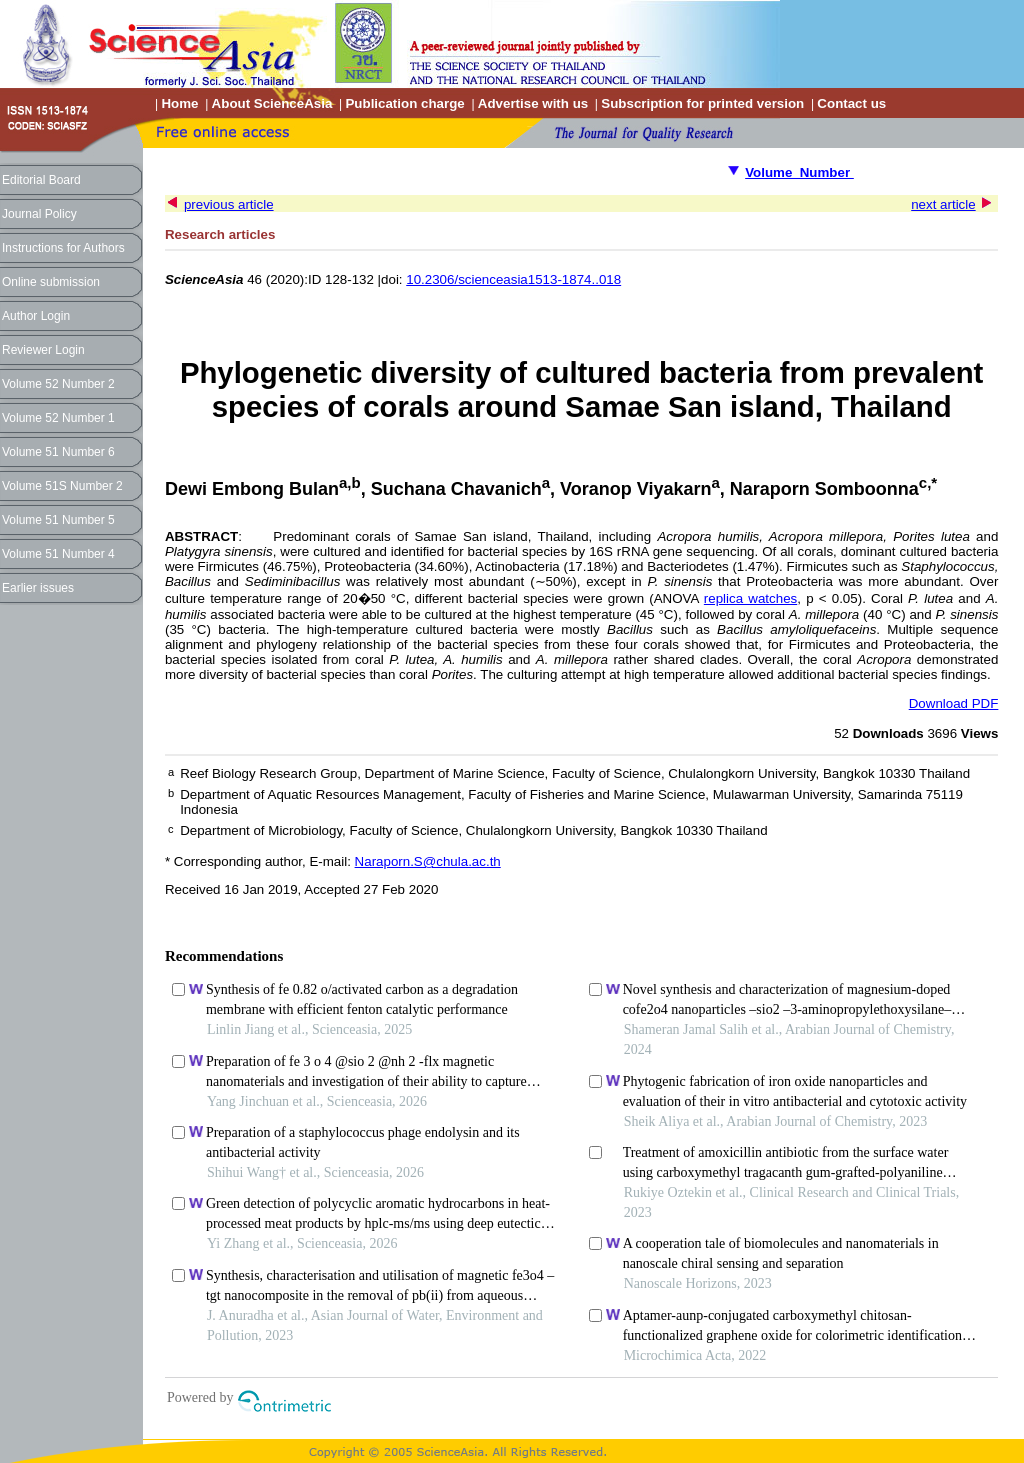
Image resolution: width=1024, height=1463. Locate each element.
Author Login (36, 316)
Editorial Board (41, 180)
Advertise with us (533, 103)
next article (943, 204)
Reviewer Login (43, 350)
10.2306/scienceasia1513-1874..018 (513, 279)
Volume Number (799, 172)
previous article (229, 204)
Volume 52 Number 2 (58, 384)
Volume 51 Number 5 (58, 520)
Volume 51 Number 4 (58, 554)
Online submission (51, 282)
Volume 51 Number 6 (58, 452)
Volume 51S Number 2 (62, 486)
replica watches (750, 598)
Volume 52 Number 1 (58, 418)
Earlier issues (38, 588)
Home (179, 103)
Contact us (851, 103)
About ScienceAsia (272, 103)
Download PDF (954, 703)
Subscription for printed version (702, 103)
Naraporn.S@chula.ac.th (428, 861)
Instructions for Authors (63, 248)
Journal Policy (39, 214)
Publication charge (404, 103)
